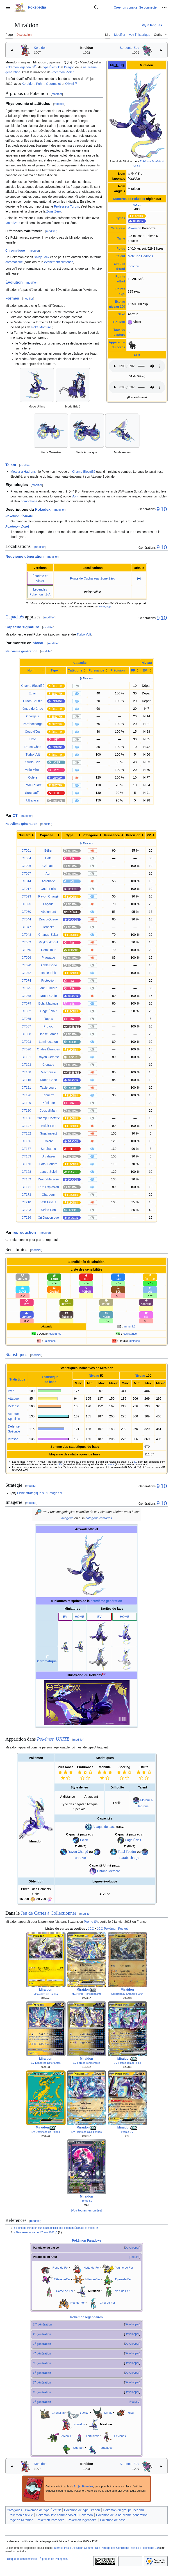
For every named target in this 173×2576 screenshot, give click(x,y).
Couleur (119, 322)
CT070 (26, 965)
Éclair (33, 693)
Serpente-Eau (129, 47)
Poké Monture (41, 327)
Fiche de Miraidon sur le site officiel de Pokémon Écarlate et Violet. (55, 2227)
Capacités (14, 617)
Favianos (120, 2436)
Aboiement (48, 911)
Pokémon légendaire (19, 67)
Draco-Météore (48, 1179)
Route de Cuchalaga (84, 578)
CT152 (26, 1133)
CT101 (26, 1057)
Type (54, 670)
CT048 (26, 934)
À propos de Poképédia (53, 2558)
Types (120, 218)
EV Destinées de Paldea (46, 2131)
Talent (120, 256)
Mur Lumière (48, 988)
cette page (105, 606)
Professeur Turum (66, 206)
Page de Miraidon (21, 2520)
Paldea (137, 205)
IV (135, 1461)
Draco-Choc (32, 747)
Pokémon (134, 228)
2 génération (42, 2334)
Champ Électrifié (83, 471)
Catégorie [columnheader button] (90, 835)
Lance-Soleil (48, 1171)
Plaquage (48, 957)
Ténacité (48, 927)
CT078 (26, 996)
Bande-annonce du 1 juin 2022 (35, 2232)
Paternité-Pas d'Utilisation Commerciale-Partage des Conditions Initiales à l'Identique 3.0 (105, 2547)
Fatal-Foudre (33, 785)
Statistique (17, 1379)
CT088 (26, 1034)
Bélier (48, 850)
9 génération (42, 2402)
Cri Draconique (48, 1217)
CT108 (26, 1072)
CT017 (26, 889)
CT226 (26, 1217)
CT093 (26, 1041)
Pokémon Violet (62, 72)
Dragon (69, 67)
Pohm (40, 83)
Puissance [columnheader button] (112, 835)
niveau (38, 643)
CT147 (26, 1126)
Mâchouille (48, 1072)
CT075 (26, 988)
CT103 (26, 1064)
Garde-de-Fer (64, 2291)
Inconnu (133, 266)
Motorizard (12, 223)
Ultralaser (32, 800)
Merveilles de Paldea (46, 1993)
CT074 (26, 980)
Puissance (96, 670)
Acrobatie (48, 881)
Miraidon (86, 47)
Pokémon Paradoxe (86, 2240)
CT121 (26, 1087)
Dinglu (108, 2412)
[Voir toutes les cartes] (86, 2210)
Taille (121, 238)
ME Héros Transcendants (86, 1993)
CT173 (26, 1194)
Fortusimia (92, 2436)
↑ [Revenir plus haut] (14, 2227)
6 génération (42, 2373)
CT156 (26, 1141)
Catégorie (118, 228)
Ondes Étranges (48, 1049)
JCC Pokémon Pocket (112, 1928)
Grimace (48, 866)
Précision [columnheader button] (133, 835)
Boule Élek (48, 973)
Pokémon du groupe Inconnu (123, 2510)
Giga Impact (48, 1133)
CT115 (26, 1080)
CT (15, 815)
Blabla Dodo (48, 965)
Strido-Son (32, 762)
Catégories (14, 2510)
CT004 (26, 858)
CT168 (26, 1171)
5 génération (42, 2363)
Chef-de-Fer (107, 2303)
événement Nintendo (58, 262)
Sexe (121, 314)
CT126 (26, 1095)
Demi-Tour (48, 950)
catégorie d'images (99, 1518)
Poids (120, 248)
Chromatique (15, 250)
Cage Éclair (48, 1011)
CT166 (26, 1164)
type (45, 67)
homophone (29, 501)
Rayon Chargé (48, 896)
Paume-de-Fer (124, 2267)
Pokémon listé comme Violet (56, 2515)
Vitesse (13, 1439)
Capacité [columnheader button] (46, 835)
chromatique (14, 262)
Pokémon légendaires (86, 2317)
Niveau (146, 663)
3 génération (42, 2343)
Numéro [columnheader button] (24, 835)
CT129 (26, 1103)
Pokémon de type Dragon (82, 2510)
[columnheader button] (33, 670)
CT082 (26, 1011)
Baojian (84, 2412)
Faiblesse (49, 1341)
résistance (54, 1333)
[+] (139, 578)
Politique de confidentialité (21, 2558)
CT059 (26, 942)
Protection (48, 980)
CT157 (26, 1148)
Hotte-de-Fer (92, 2267)
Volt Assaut (48, 1202)
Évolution (14, 282)
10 (164, 509)
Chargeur (32, 716)
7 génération (42, 2382)
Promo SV (91, 1921)
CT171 (26, 1187)
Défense (14, 1406)
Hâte (32, 739)
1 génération (42, 2324)
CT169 (26, 1179)
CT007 (26, 873)
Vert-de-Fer (122, 2291)
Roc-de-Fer (78, 2303)
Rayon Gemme (48, 1057)
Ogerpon (78, 2447)
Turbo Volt (84, 634)
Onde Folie (48, 889)
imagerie (67, 1518)
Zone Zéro (53, 211)
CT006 (26, 866)
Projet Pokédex (83, 2486)
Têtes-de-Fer (62, 2279)
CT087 (26, 1026)
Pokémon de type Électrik (43, 2510)
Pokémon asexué (21, 2515)
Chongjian (58, 2412)
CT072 (26, 973)
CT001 (26, 850)
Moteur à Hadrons (140, 256)
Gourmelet (53, 83)
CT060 (26, 950)
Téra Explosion (48, 1187)
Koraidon (40, 47)
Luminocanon (48, 1041)
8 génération (42, 2392)
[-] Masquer (86, 678)
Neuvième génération (24, 556)
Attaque (13, 1398)
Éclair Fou (48, 1126)
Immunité (129, 1326)
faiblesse (134, 1341)
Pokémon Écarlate (19, 516)
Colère (32, 777)
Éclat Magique (48, 1003)
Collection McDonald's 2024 (127, 1993)
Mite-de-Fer (92, 2279)
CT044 (26, 919)
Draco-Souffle (32, 701)
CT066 (26, 957)
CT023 (26, 896)
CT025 (26, 904)
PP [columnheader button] (149, 835)
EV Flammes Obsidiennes (86, 2131)
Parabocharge (33, 724)
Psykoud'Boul (48, 942)
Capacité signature (22, 627)
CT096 (26, 1049)
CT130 (26, 1110)
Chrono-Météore (108, 1871)
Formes (12, 298)
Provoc (48, 1026)
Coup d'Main (48, 1110)
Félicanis (65, 2436)
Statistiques (16, 1354)
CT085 (26, 1019)
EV (60, 1464)
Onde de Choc (33, 708)
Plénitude (48, 1103)
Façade (48, 904)
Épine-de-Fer (123, 2279)
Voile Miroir (33, 770)
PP (133, 670)
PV (10, 1391)
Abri (48, 873)
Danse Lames (48, 1034)
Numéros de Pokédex (129, 199)
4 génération (42, 2353)
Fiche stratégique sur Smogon (38, 1493)
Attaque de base (104, 1826)
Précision (117, 670)
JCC (91, 1928)
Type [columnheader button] (69, 835)
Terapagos (105, 2447)
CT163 (26, 1156)
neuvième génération (106, 1601)
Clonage (48, 1064)
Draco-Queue (48, 919)
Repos (48, 1019)
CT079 (26, 1003)
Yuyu (130, 2412)
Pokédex (42, 509)
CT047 (26, 927)
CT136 (26, 1118)
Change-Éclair (48, 934)
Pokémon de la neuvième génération (122, 2515)
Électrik (54, 67)
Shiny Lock (41, 257)
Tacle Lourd (48, 1087)
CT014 (26, 881)
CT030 (26, 911)
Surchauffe (32, 793)
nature (110, 1464)
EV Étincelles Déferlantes (46, 2062)
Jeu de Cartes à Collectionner (48, 1913)
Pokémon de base (112, 2520)
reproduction (24, 1232)
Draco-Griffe (48, 996)
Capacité (79, 663)
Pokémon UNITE (53, 1739)
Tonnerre (48, 1095)
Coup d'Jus (33, 731)
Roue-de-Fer (60, 2267)
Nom (30, 670)
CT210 (26, 1202)
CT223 (26, 1210)
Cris (137, 355)
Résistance (130, 1333)
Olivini (69, 83)
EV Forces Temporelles (86, 2062)
